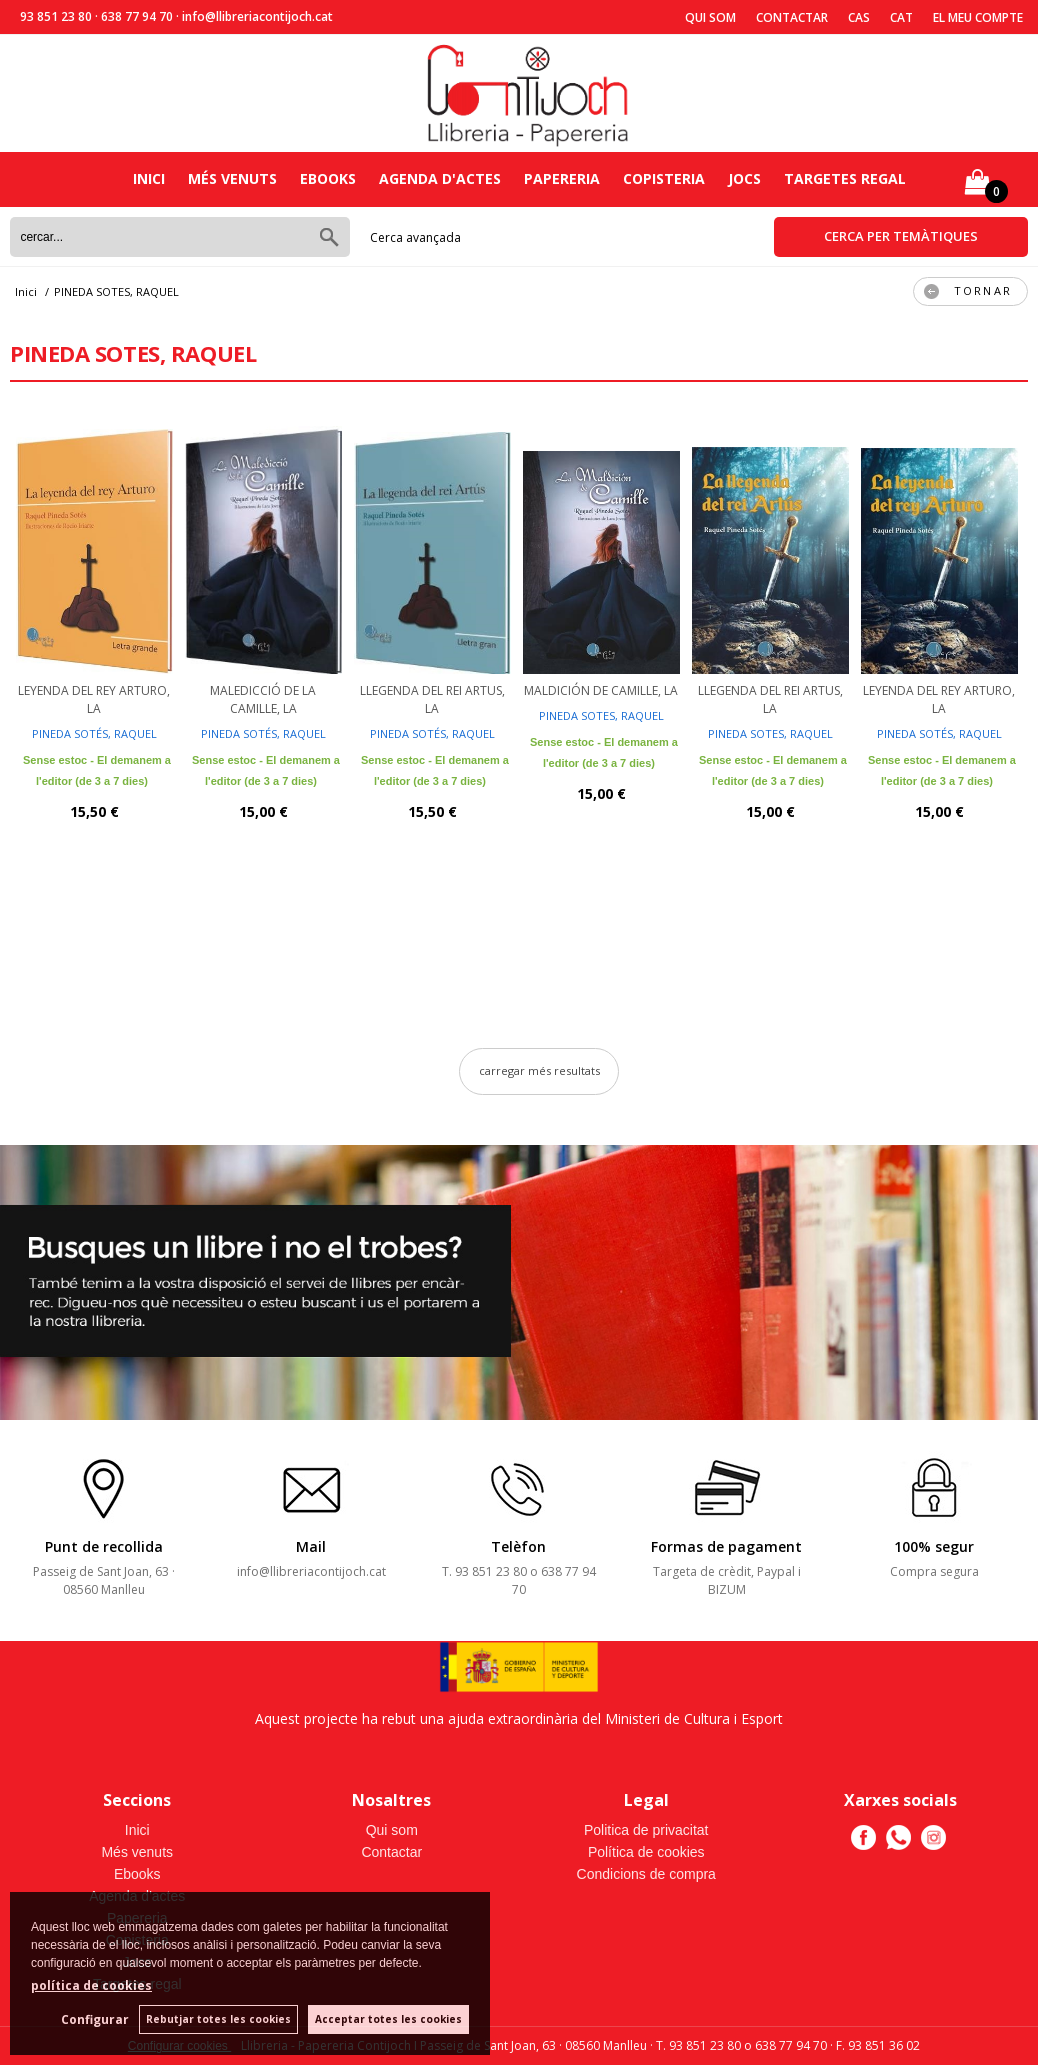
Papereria (562, 178)
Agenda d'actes (440, 178)
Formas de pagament (726, 1546)
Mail (311, 1546)
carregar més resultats (539, 1070)
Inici (149, 178)
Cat (901, 17)
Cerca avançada (415, 237)
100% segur (934, 1546)
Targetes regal (845, 178)
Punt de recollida (104, 1546)
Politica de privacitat (646, 1830)
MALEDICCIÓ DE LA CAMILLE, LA (263, 699)
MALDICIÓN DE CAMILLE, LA (601, 690)
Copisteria (664, 178)
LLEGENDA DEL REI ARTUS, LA (432, 699)
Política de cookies (646, 1852)
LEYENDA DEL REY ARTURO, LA (94, 699)
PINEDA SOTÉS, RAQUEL (94, 733)
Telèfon (518, 1546)
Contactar (792, 17)
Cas (859, 17)
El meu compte (978, 17)
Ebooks (328, 178)
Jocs (744, 178)
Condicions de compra (646, 1874)
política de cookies (91, 1985)
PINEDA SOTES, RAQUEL (601, 715)
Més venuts (232, 178)
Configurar (95, 2019)
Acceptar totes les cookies (388, 2019)
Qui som (710, 17)
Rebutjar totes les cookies (218, 2019)
